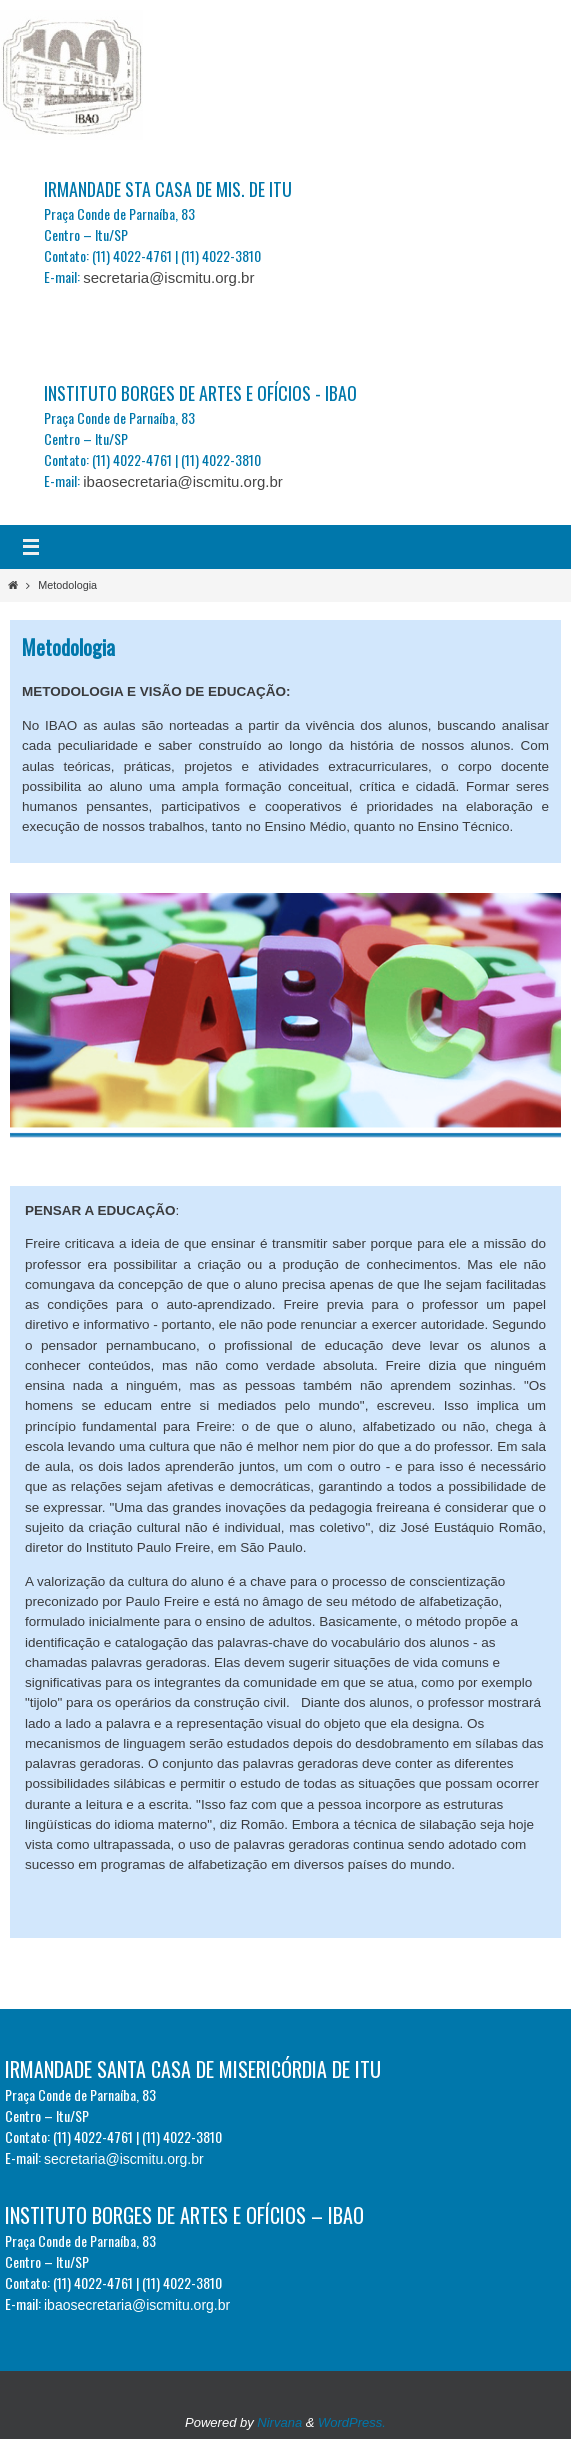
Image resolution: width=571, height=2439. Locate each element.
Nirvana (279, 2422)
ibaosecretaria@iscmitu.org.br (182, 481)
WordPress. (352, 2422)
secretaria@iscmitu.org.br (168, 277)
